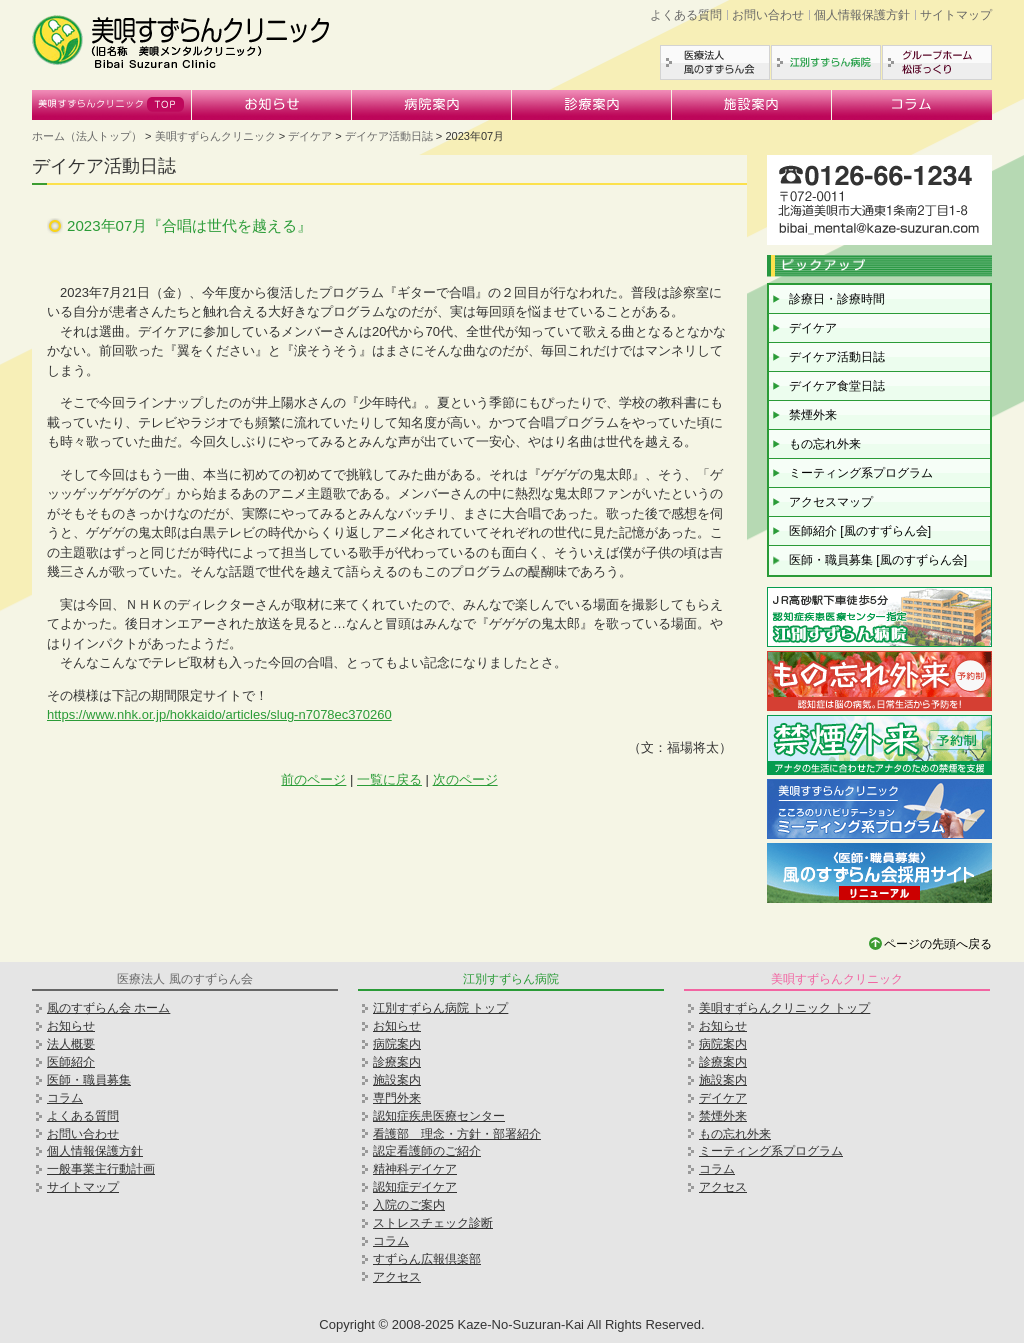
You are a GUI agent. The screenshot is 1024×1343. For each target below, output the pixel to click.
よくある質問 (686, 15)
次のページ (465, 779)
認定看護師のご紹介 (427, 1151)
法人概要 (71, 1044)
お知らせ (272, 105)
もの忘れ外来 (825, 444)
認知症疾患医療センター (439, 1116)
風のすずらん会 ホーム (108, 1008)
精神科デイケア (415, 1169)
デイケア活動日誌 (389, 136)
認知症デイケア (415, 1187)
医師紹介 (71, 1062)
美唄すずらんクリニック (112, 105)
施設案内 (752, 105)
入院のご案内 (409, 1205)
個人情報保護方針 (862, 15)
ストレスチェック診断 (433, 1223)
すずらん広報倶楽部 (427, 1259)
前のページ (313, 779)
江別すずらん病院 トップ (440, 1008)
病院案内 (432, 105)
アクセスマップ (831, 502)
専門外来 (397, 1098)
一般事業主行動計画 (101, 1169)
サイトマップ (956, 15)
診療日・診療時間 (837, 299)
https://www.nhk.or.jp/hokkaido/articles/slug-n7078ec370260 (219, 714)
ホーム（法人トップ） (87, 136)
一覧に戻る (389, 779)
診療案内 (592, 105)
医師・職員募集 (89, 1080)
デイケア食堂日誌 (837, 386)
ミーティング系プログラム (861, 473)
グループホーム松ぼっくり (937, 62)
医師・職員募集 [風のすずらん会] (878, 560)
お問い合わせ (768, 15)
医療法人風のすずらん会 (715, 62)
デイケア (310, 136)
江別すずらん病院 (826, 62)
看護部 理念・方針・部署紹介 (457, 1134)
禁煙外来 (813, 415)
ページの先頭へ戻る (938, 944)
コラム (912, 105)
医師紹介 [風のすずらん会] (860, 531)
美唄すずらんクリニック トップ (784, 1008)
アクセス (397, 1277)
